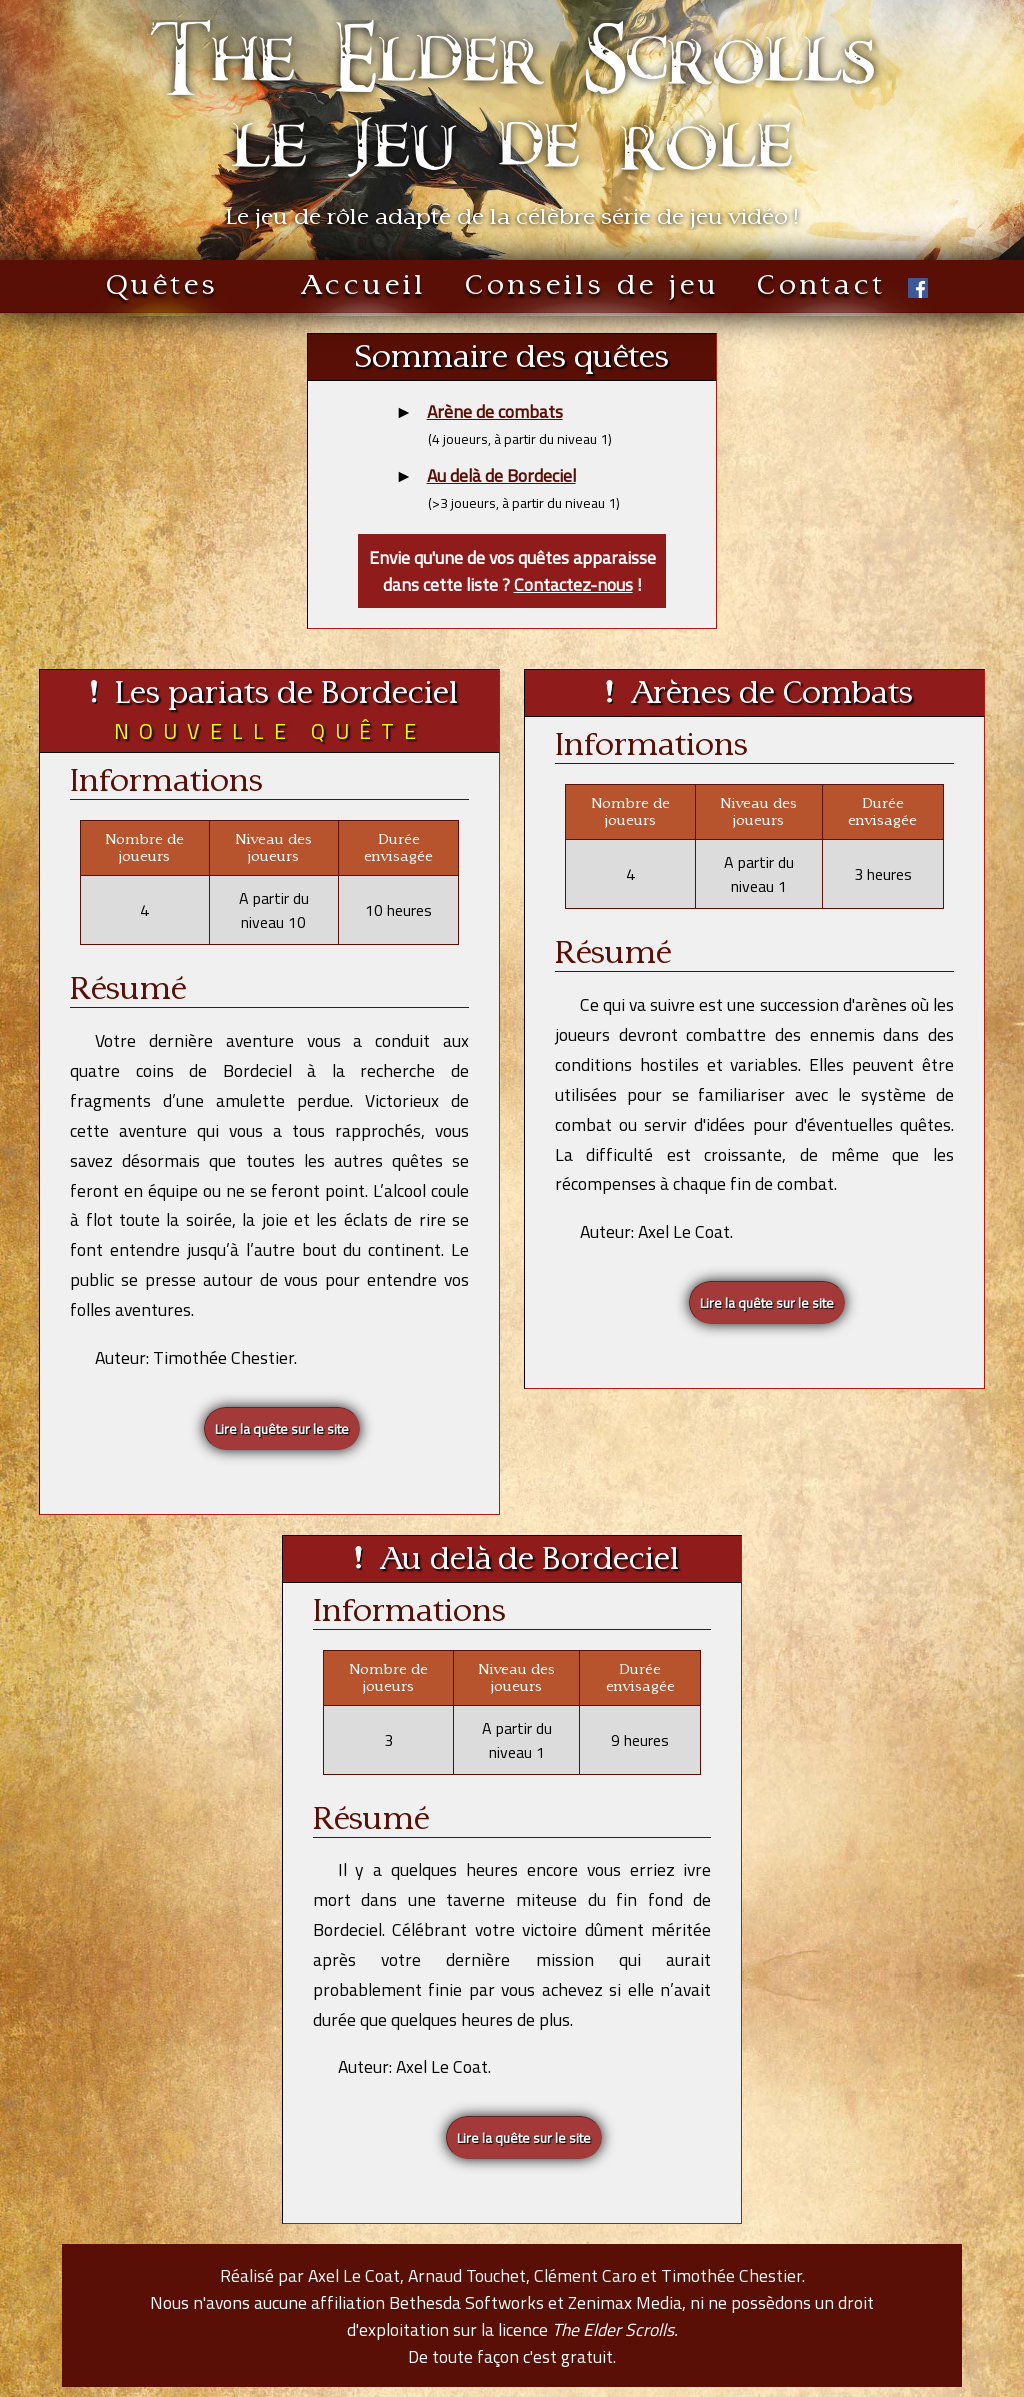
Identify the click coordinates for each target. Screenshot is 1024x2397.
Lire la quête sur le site (282, 1428)
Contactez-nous (573, 584)
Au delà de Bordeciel (501, 475)
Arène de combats (495, 411)
